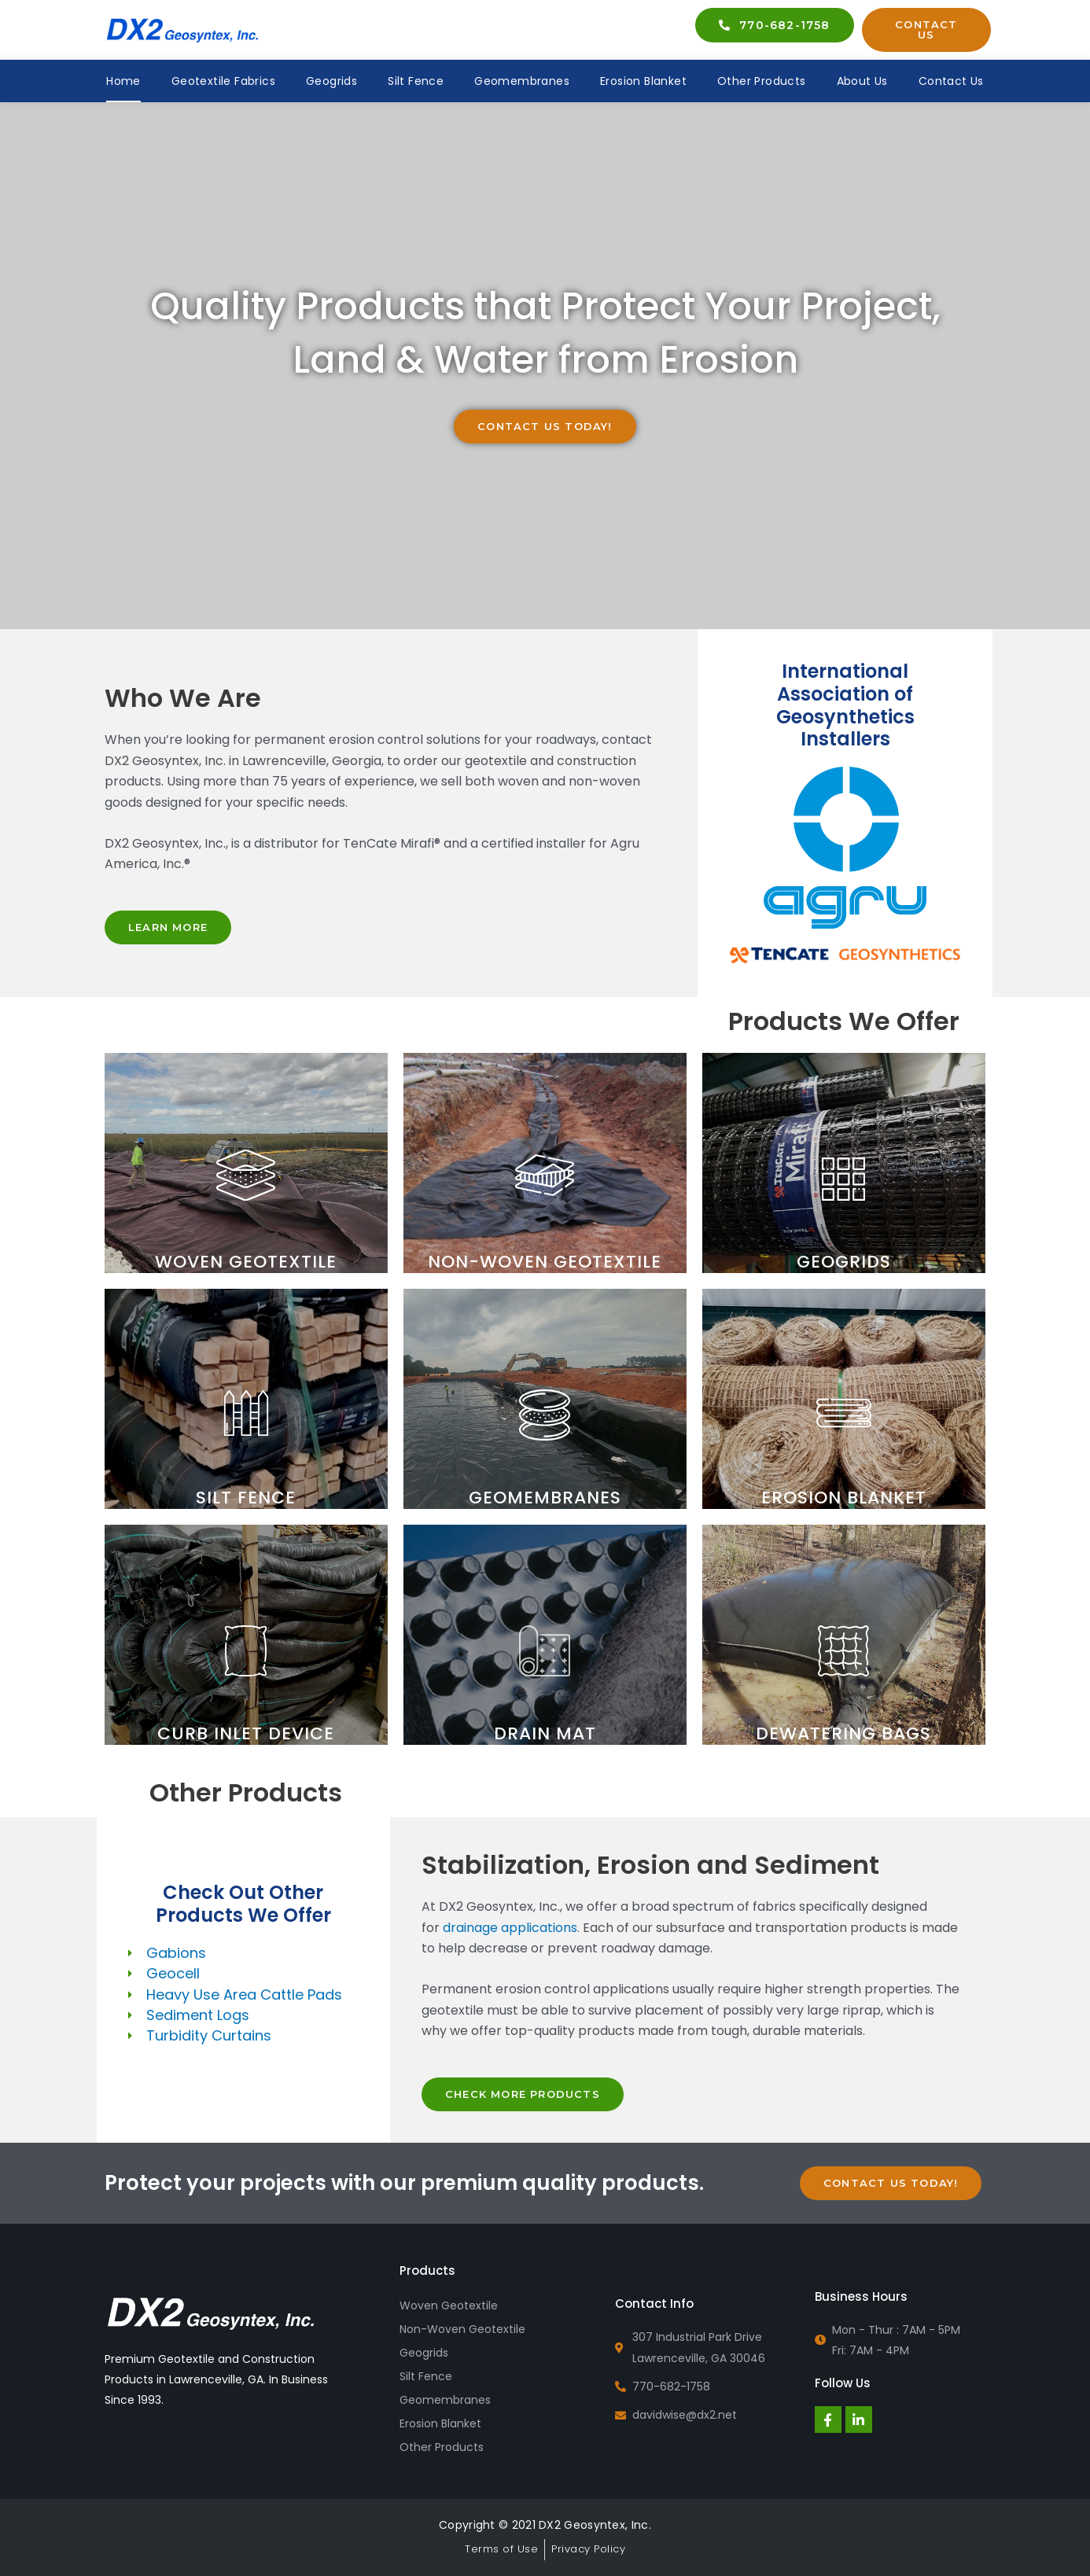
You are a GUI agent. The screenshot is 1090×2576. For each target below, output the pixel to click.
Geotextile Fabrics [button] (223, 81)
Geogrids (331, 81)
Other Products (761, 81)
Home (123, 81)
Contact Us (951, 81)
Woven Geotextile (449, 2305)
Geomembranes (521, 81)
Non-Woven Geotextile (462, 2329)
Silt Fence (416, 81)
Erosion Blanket (643, 81)
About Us (862, 81)
